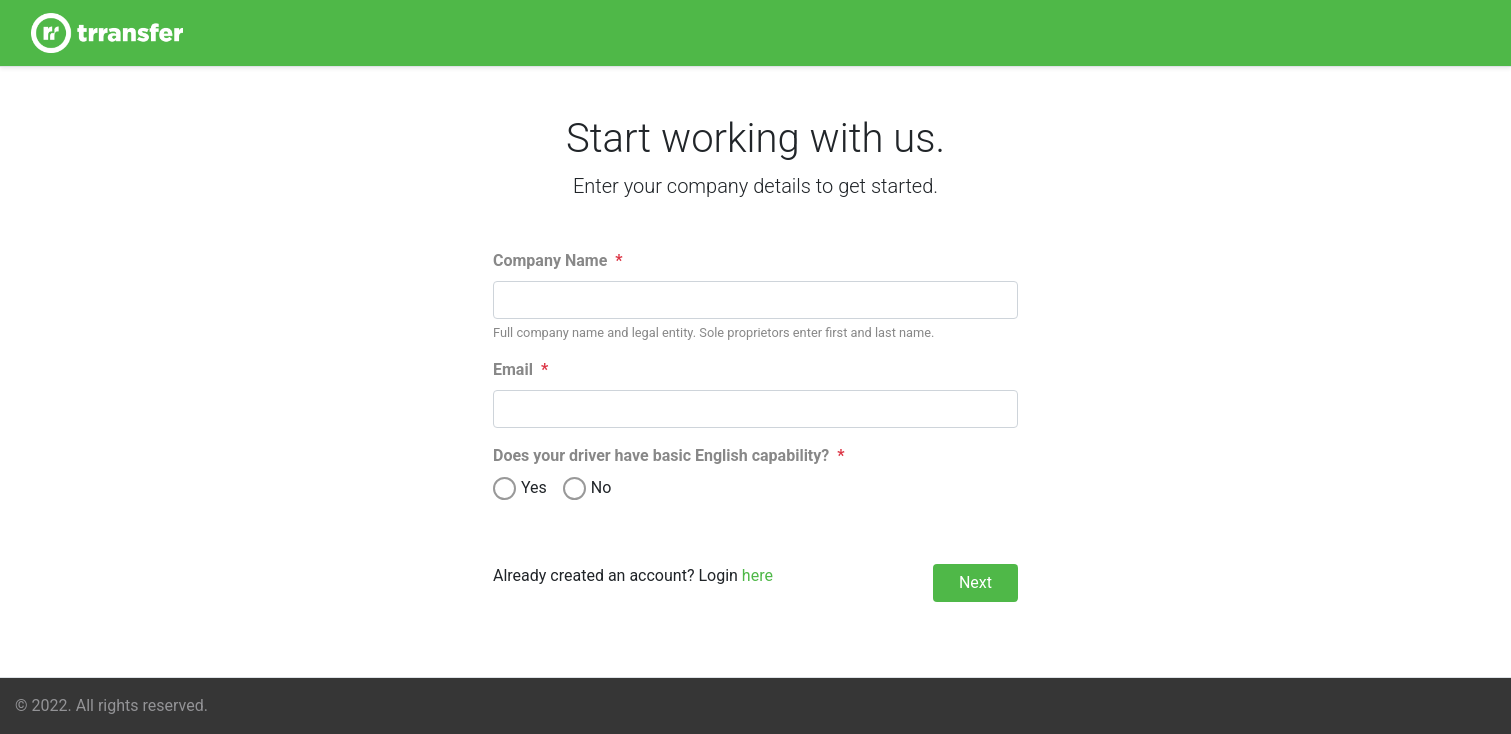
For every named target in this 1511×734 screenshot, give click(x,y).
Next (975, 582)
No (601, 487)
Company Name (558, 260)
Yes (534, 487)
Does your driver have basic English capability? (669, 455)
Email (520, 369)
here (757, 575)
